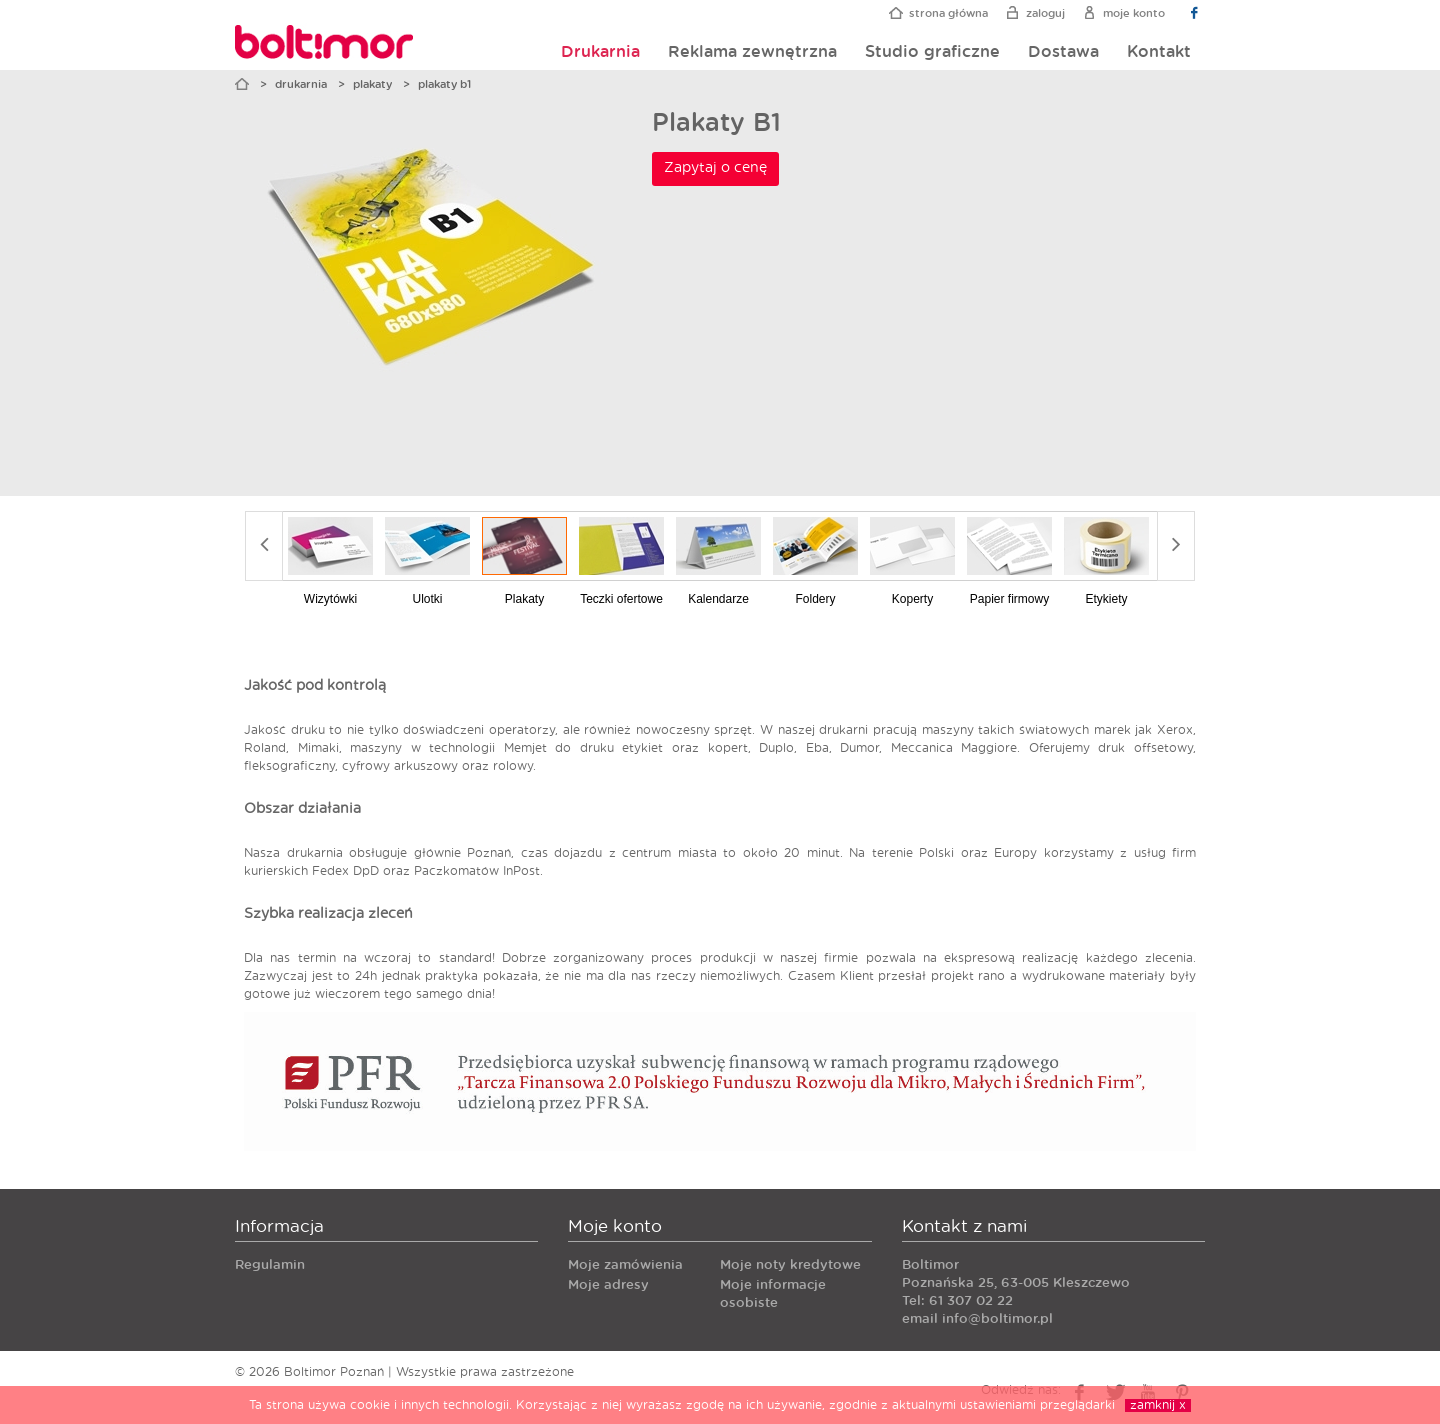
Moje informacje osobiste (773, 1294)
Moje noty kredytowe (790, 1265)
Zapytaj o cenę (715, 168)
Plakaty (372, 84)
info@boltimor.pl (997, 1319)
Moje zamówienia (625, 1265)
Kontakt (1159, 52)
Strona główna (948, 13)
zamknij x (1158, 1405)
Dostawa (1063, 52)
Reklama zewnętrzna (752, 52)
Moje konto (1134, 13)
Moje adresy (608, 1285)
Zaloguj (1045, 13)
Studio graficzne (932, 52)
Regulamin (270, 1265)
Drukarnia (600, 52)
